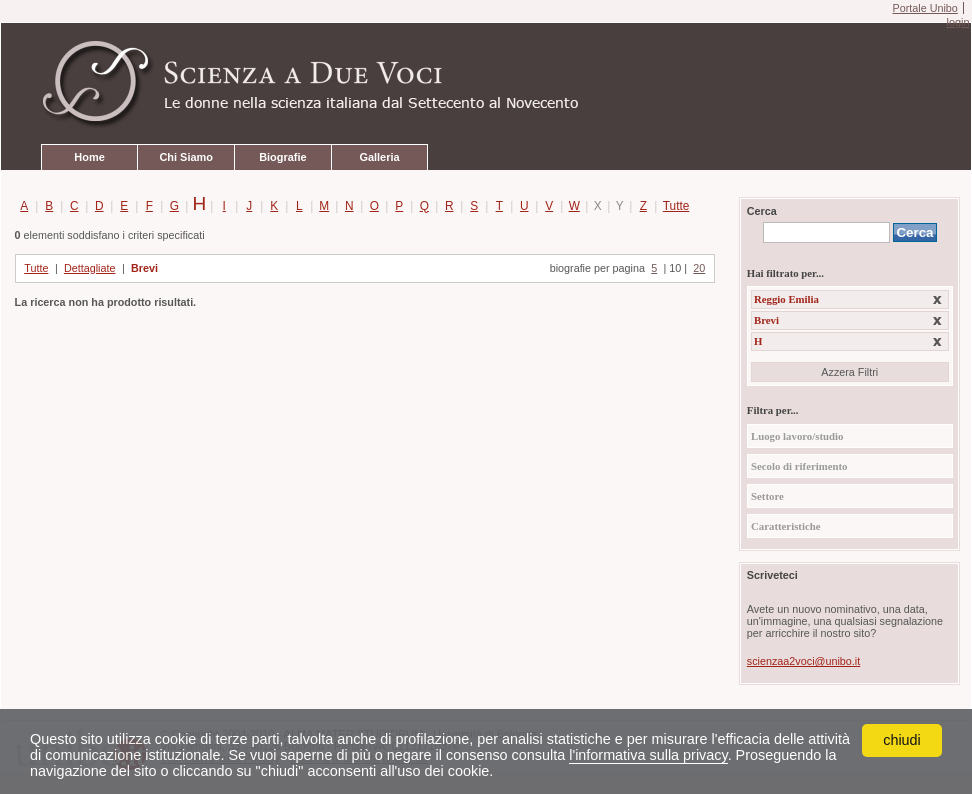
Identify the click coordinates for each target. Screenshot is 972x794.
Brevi (144, 268)
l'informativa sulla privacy (648, 755)
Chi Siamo (185, 157)
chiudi (902, 740)
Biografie (282, 157)
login (957, 22)
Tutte (672, 206)
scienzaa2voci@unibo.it (803, 661)
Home (89, 157)
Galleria (379, 157)
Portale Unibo (924, 8)
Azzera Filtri (849, 372)
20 (699, 268)
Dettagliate (90, 268)
